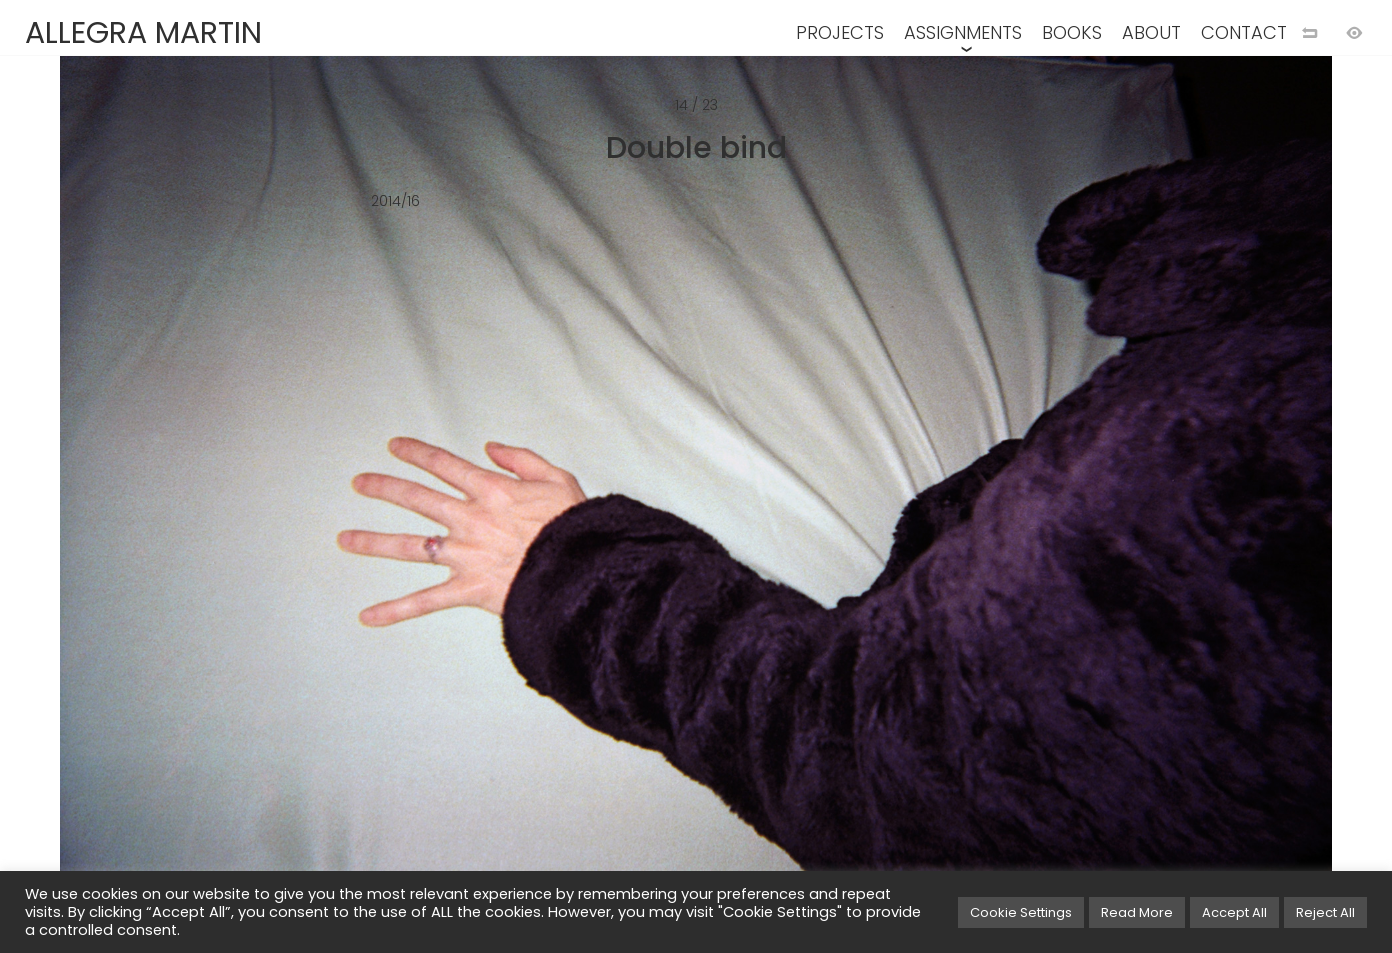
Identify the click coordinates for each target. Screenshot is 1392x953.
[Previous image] (348, 509)
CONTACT (1244, 32)
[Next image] (1044, 509)
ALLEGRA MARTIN (143, 33)
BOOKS (1072, 32)
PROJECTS (840, 32)
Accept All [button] (1234, 912)
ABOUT (1151, 32)
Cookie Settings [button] (1021, 912)
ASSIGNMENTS (963, 32)
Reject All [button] (1325, 912)
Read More (1137, 912)
